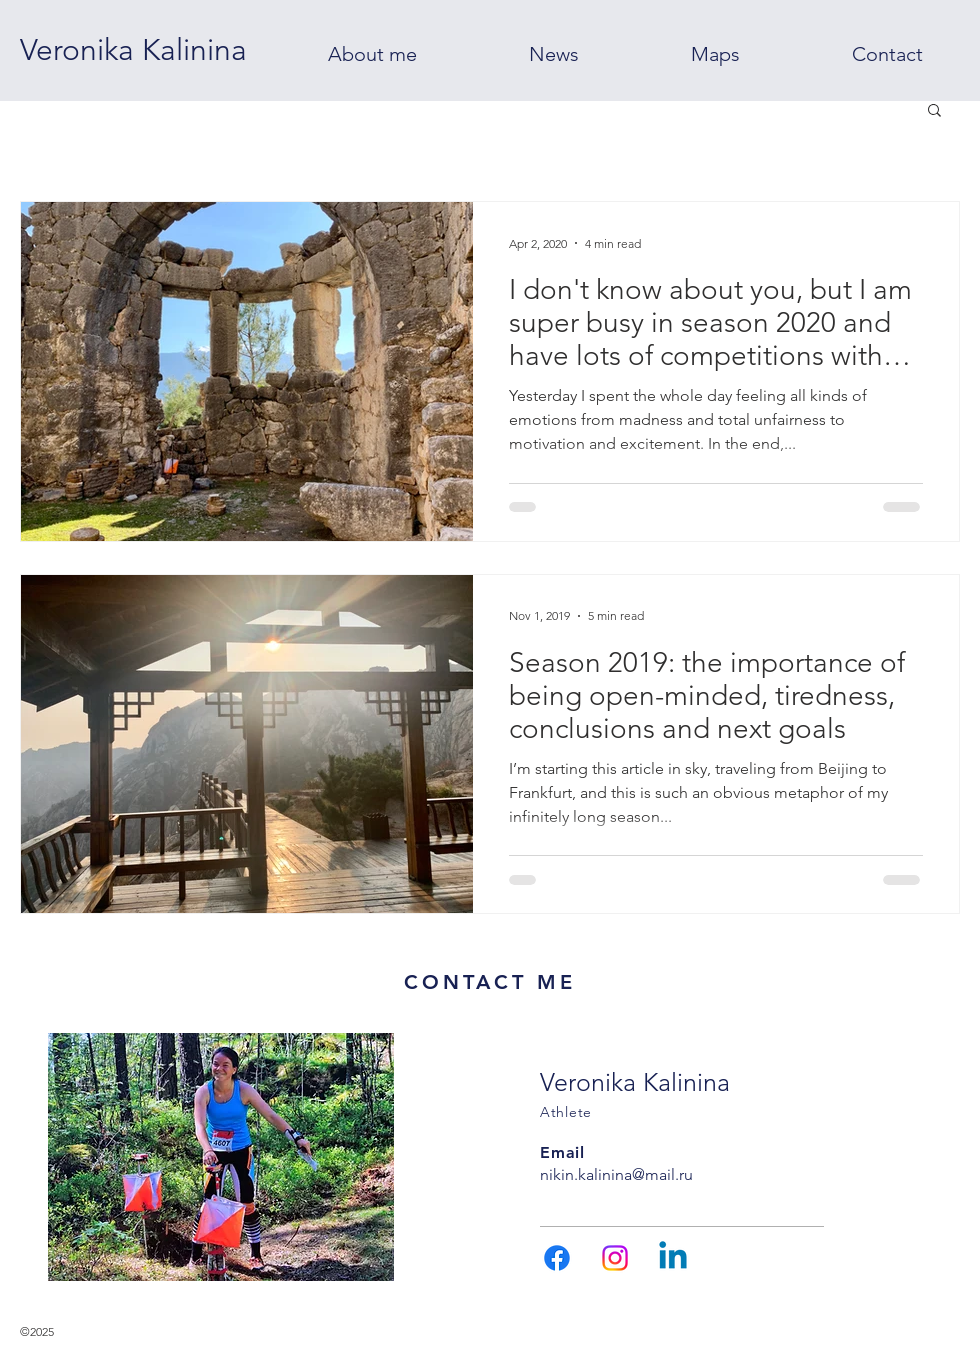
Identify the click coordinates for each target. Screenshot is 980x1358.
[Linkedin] (673, 1258)
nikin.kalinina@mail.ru (616, 1174)
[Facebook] (557, 1258)
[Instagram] (615, 1258)
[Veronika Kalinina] (133, 50)
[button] (934, 111)
